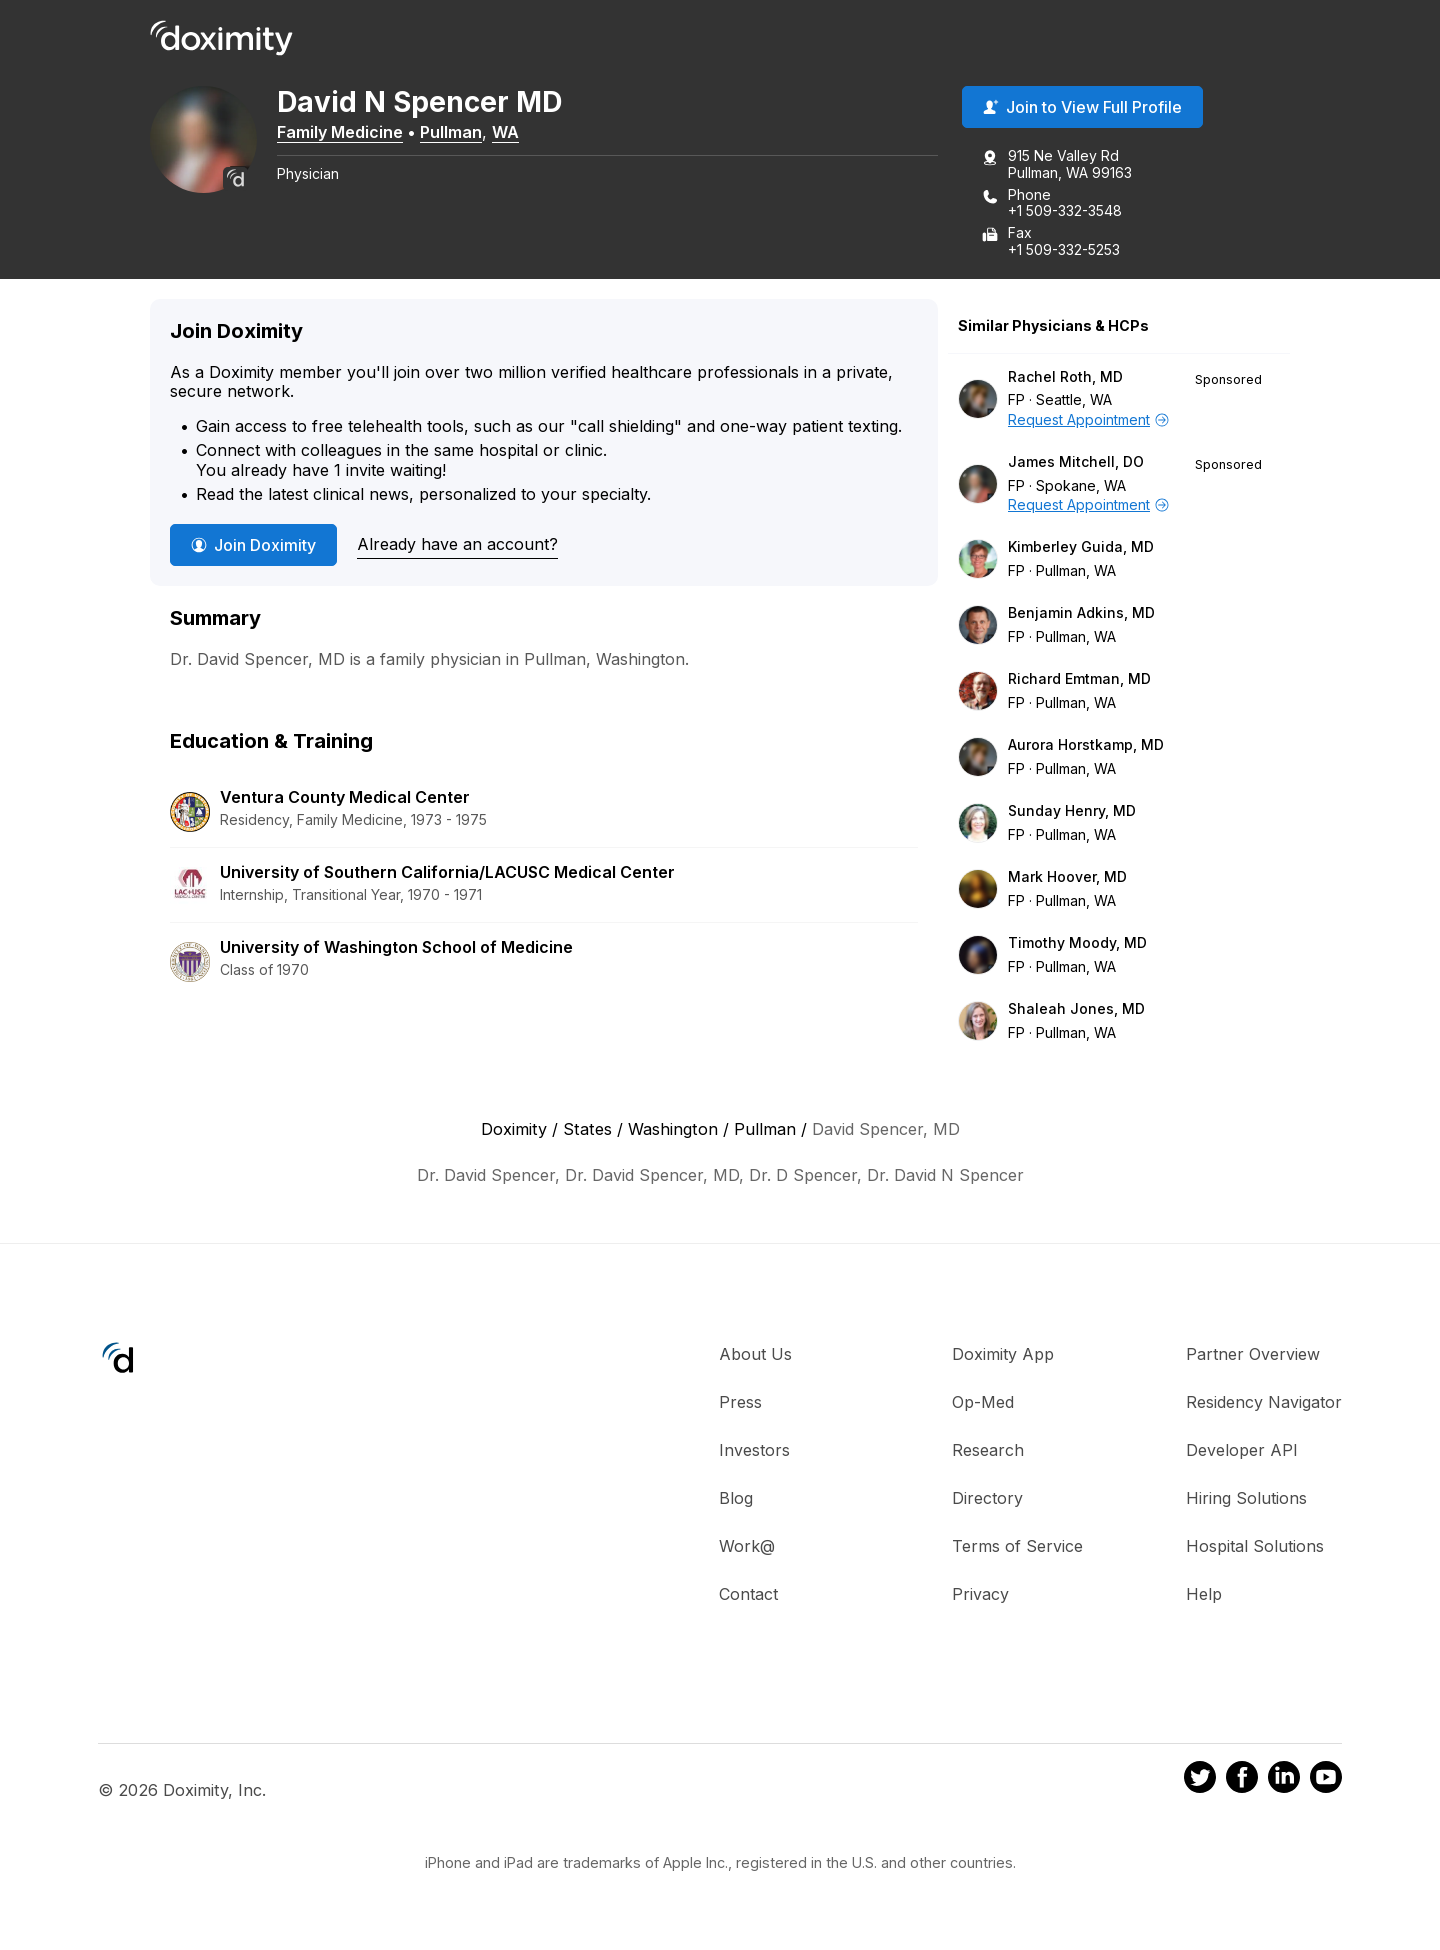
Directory (987, 1500)
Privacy (980, 1596)
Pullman (464, 133)
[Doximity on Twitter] (1200, 1781)
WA (518, 133)
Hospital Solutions (1255, 1548)
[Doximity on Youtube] (1326, 1781)
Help (1204, 1596)
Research (988, 1452)
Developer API (1242, 1452)
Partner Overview (1253, 1356)
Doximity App (1003, 1356)
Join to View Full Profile (1082, 109)
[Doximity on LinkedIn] (1284, 1781)
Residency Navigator (1264, 1404)
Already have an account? (457, 546)
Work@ (747, 1548)
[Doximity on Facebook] (1242, 1781)
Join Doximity (253, 547)
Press (740, 1404)
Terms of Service (1017, 1548)
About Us (755, 1356)
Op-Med (983, 1404)
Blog (736, 1500)
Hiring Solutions (1246, 1500)
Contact (748, 1596)
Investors (754, 1452)
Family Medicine (353, 133)
